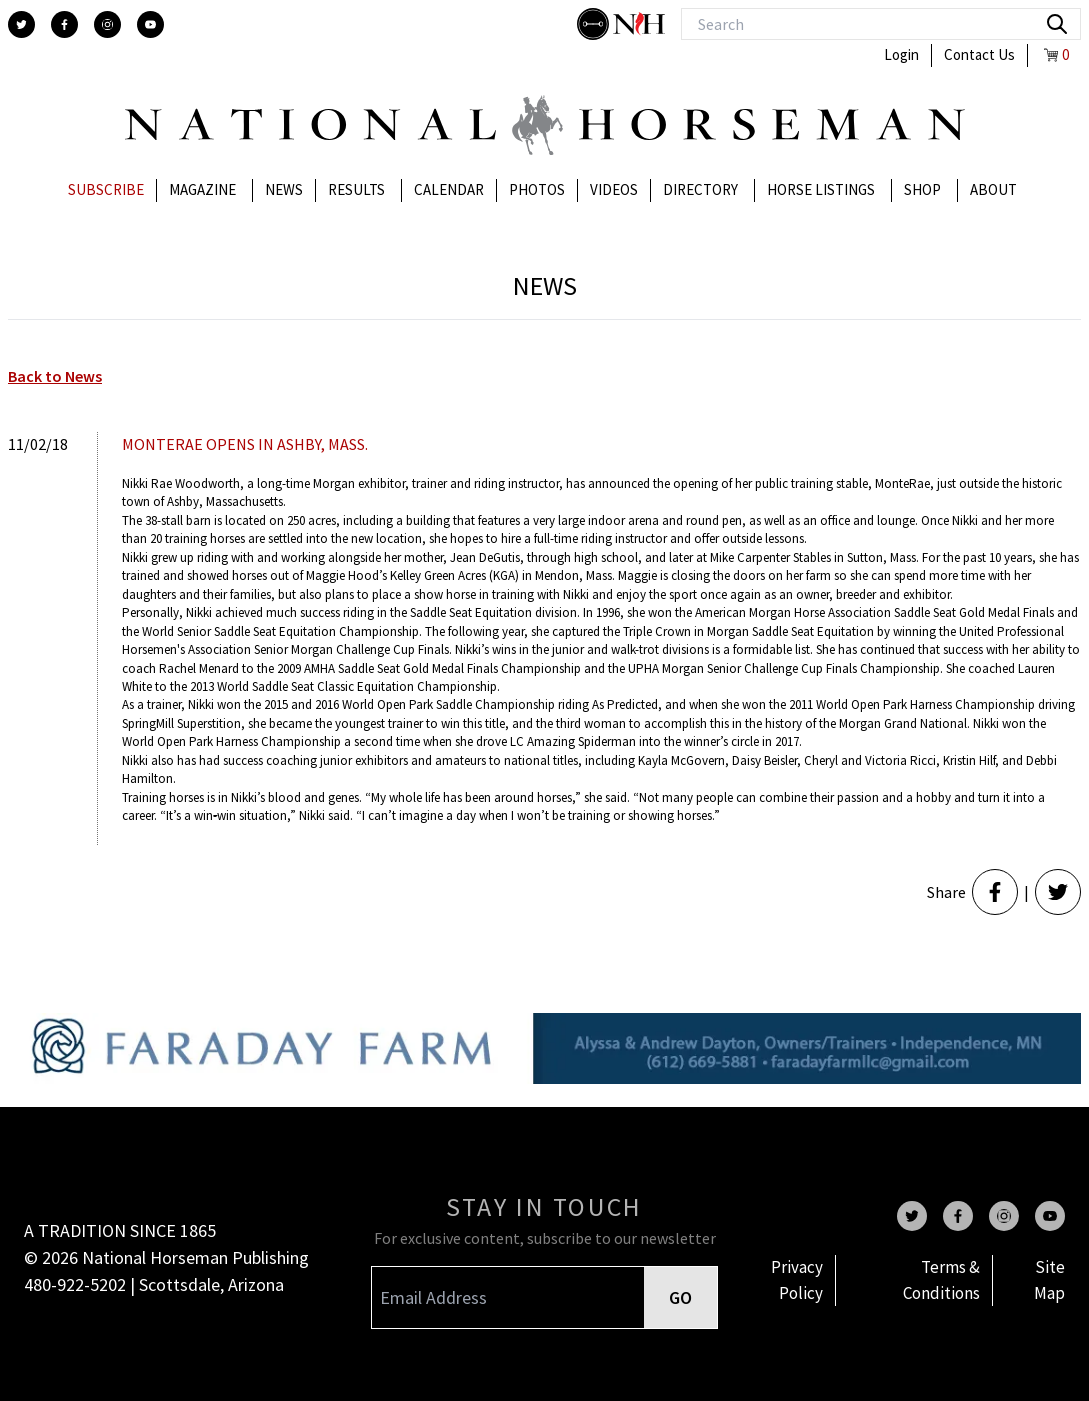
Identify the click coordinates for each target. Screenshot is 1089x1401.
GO (680, 1297)
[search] (1057, 24)
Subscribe (106, 189)
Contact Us (979, 54)
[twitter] (21, 24)
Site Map (1049, 1280)
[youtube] (150, 24)
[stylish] (595, 24)
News (284, 189)
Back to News (55, 376)
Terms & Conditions (941, 1280)
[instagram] (107, 24)
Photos (537, 189)
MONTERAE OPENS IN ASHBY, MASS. (245, 444)
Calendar (449, 189)
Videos (614, 189)
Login (901, 54)
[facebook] (64, 24)
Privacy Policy (797, 1280)
